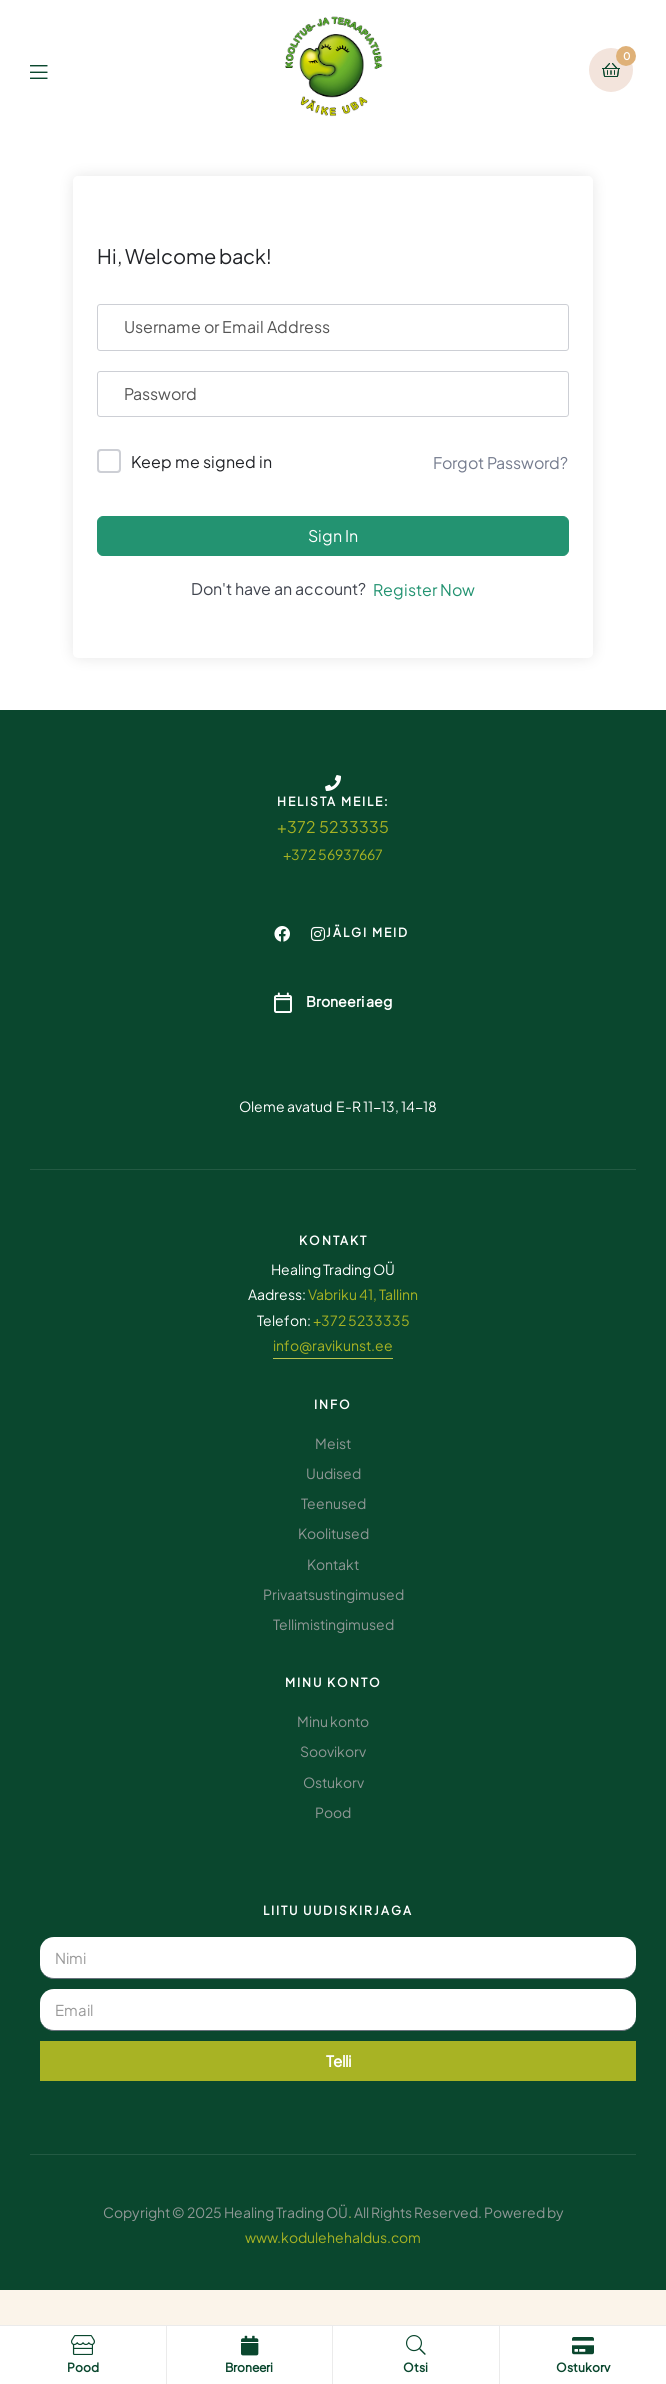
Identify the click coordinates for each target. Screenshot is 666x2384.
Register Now (424, 589)
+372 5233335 (333, 826)
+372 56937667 (333, 854)
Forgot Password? (500, 462)
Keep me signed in (201, 461)
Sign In (333, 535)
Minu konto (333, 1682)
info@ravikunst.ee (333, 1345)
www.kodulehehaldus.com (333, 2237)
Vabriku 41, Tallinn (363, 1294)
